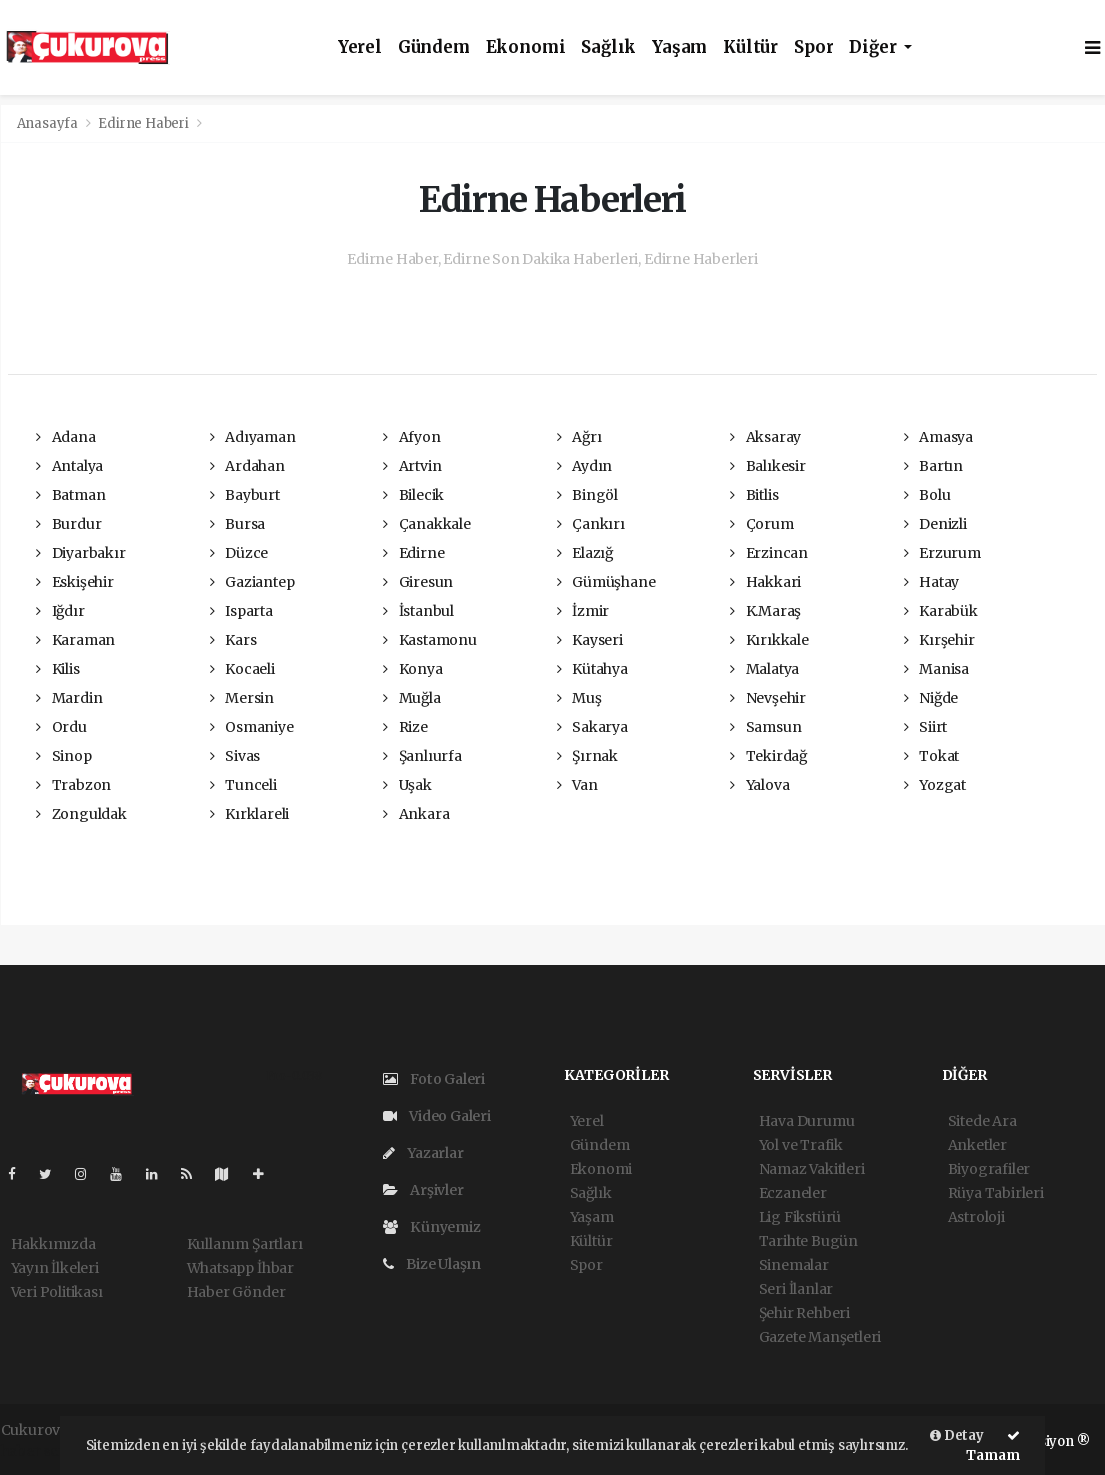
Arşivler (423, 1190)
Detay (957, 1435)
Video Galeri (437, 1116)
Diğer (874, 47)
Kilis (58, 669)
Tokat (932, 756)
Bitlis (754, 495)
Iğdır (60, 611)
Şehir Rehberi (805, 1313)
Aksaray (765, 437)
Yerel (360, 47)
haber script (42, 1451)
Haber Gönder (236, 1292)
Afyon (412, 437)
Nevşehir (768, 698)
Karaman (75, 640)
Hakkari (765, 582)
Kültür (750, 47)
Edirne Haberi (143, 123)
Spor (813, 47)
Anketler (977, 1145)
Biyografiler (989, 1169)
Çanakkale (427, 524)
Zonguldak (81, 814)
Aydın (585, 466)
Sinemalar (794, 1265)
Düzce (239, 553)
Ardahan (247, 466)
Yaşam (679, 47)
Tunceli (243, 785)
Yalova (759, 785)
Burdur (68, 524)
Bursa (238, 524)
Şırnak (587, 756)
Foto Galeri (434, 1079)
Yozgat (935, 785)
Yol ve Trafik (801, 1145)
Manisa (936, 669)
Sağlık (608, 47)
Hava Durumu (807, 1121)
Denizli (935, 524)
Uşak (407, 785)
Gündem (434, 47)
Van (577, 785)
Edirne (413, 553)
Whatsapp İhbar (240, 1268)
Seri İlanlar (796, 1289)
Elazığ (585, 553)
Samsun (765, 727)
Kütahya (592, 669)
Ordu (61, 727)
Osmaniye (252, 727)
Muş (579, 698)
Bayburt (245, 495)
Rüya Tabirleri (996, 1193)
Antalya (69, 466)
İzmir (583, 611)
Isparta (241, 611)
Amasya (938, 437)
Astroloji (976, 1217)
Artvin (412, 466)
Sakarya (592, 727)
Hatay (932, 582)
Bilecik (413, 495)
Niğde (931, 698)
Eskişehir (75, 582)
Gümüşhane (606, 582)
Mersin (242, 698)
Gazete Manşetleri (820, 1337)
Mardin (69, 698)
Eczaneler (793, 1193)
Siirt (926, 727)
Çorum (762, 524)
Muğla (412, 698)
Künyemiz (432, 1227)
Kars (233, 640)
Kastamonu (430, 640)
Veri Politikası (57, 1292)
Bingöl (587, 495)
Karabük (941, 611)
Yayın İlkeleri (55, 1268)
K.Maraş (765, 611)
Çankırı (591, 524)
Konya (413, 669)
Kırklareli (250, 814)
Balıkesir (768, 466)
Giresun (418, 582)
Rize (405, 727)
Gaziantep (252, 582)
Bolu (927, 495)
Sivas (235, 756)
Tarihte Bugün (809, 1241)
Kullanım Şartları (245, 1244)
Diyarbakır (81, 553)
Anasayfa (49, 123)
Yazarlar (423, 1153)
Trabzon (73, 785)
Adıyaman (253, 437)
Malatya (764, 669)
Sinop (64, 756)
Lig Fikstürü (800, 1217)
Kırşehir (939, 640)
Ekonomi (526, 47)
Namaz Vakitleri (812, 1169)
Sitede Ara (982, 1121)
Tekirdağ (768, 756)
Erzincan (769, 553)
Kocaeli (242, 669)
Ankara (416, 814)
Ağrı (579, 437)
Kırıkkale (769, 640)
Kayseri (590, 640)
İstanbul (418, 611)
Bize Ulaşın (432, 1264)
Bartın (933, 466)
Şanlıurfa (422, 756)
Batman (70, 495)
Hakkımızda (53, 1244)
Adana (66, 437)
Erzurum (942, 553)
